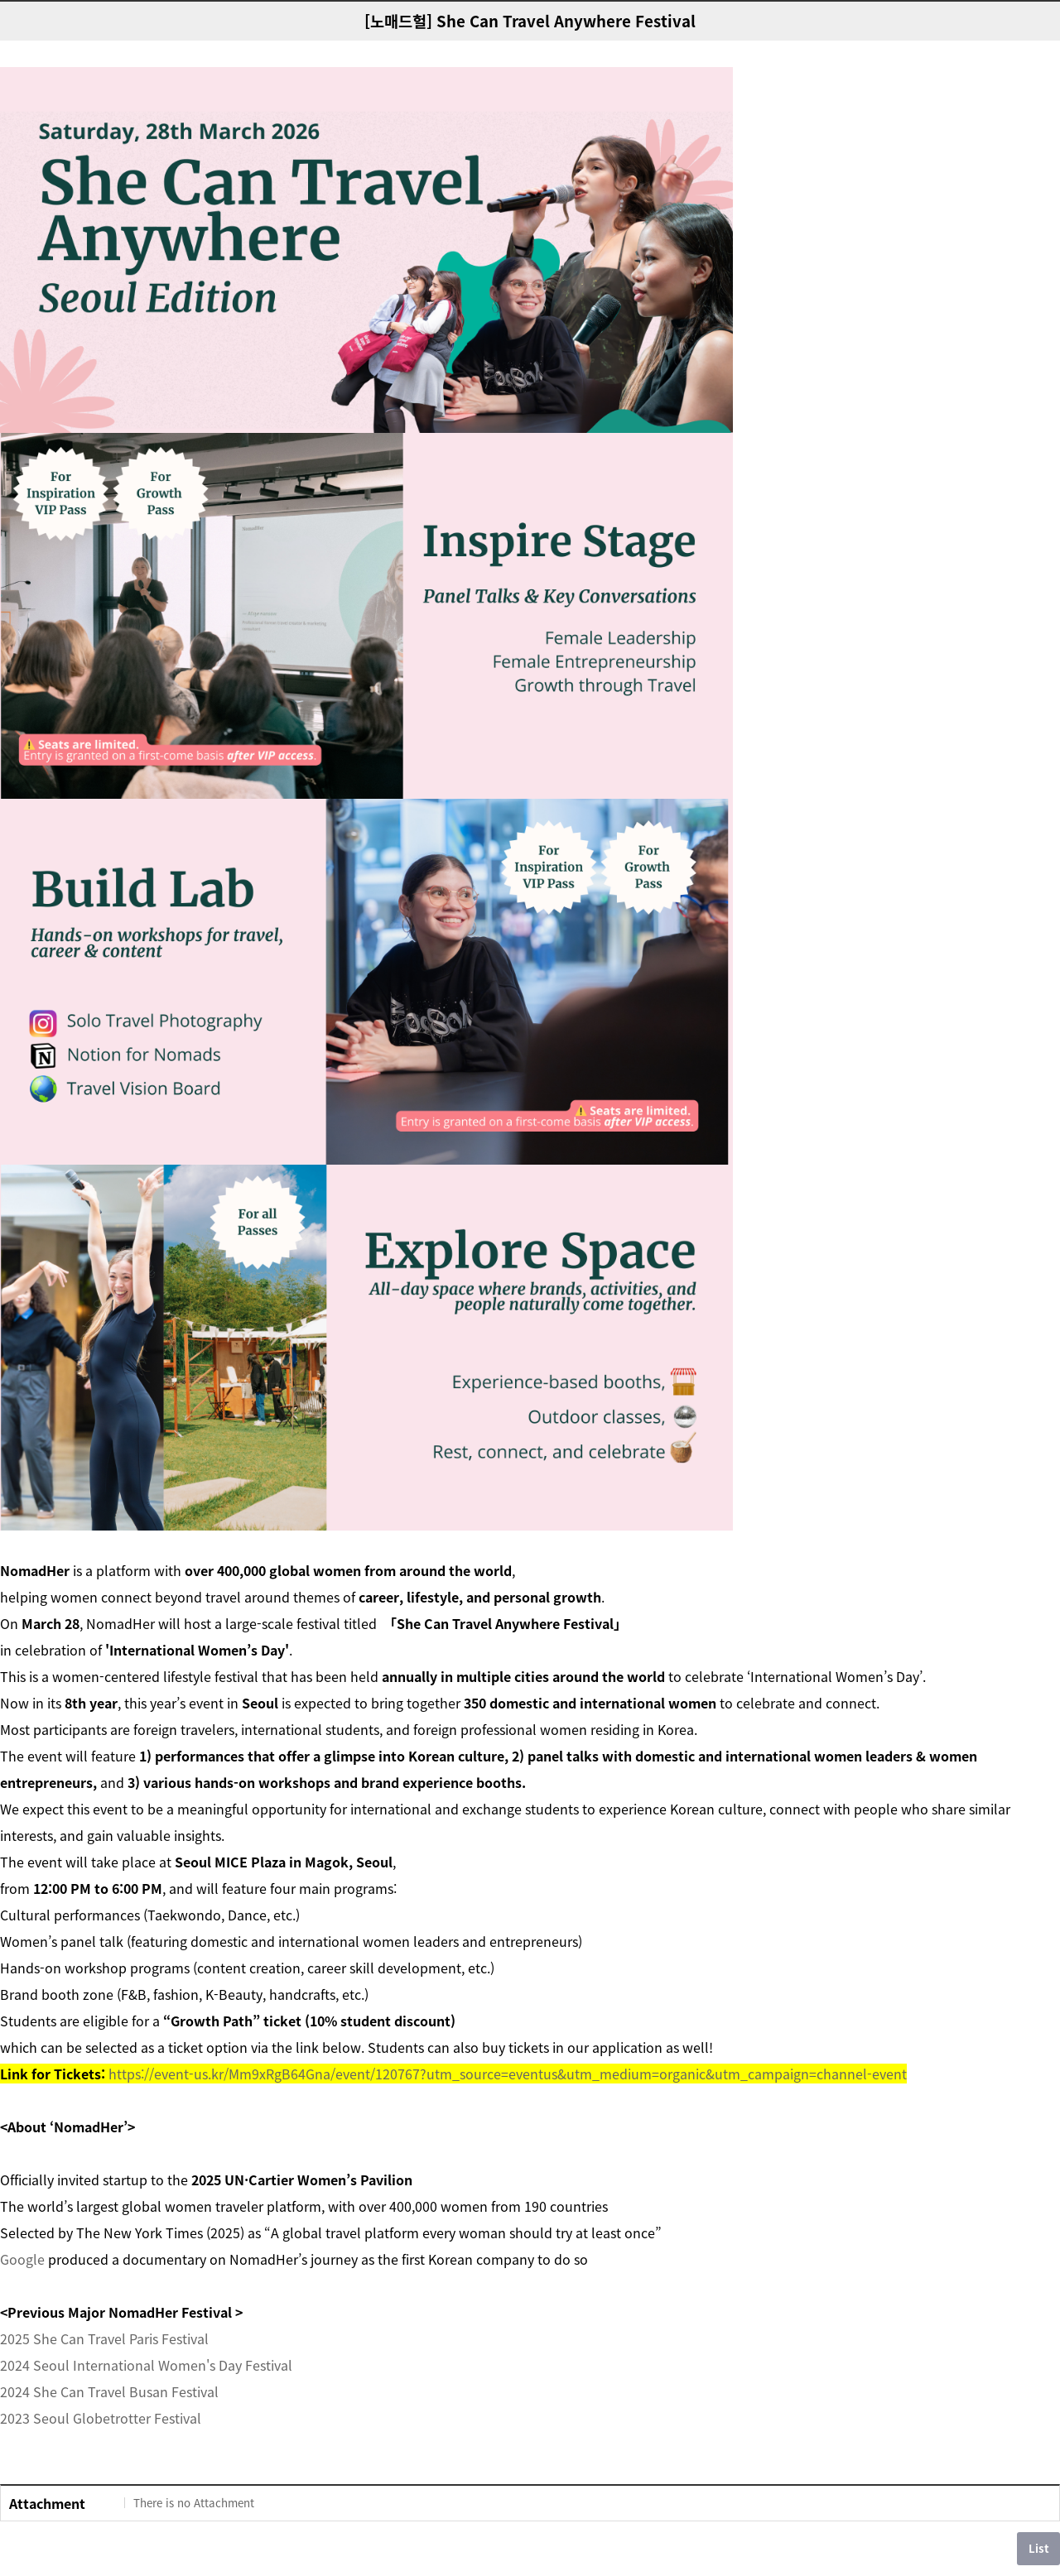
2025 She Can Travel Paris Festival (104, 2338)
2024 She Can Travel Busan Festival (109, 2391)
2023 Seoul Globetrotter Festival (100, 2418)
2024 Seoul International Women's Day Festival (146, 2365)
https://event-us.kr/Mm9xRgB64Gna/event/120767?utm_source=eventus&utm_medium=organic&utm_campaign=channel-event (507, 2073)
